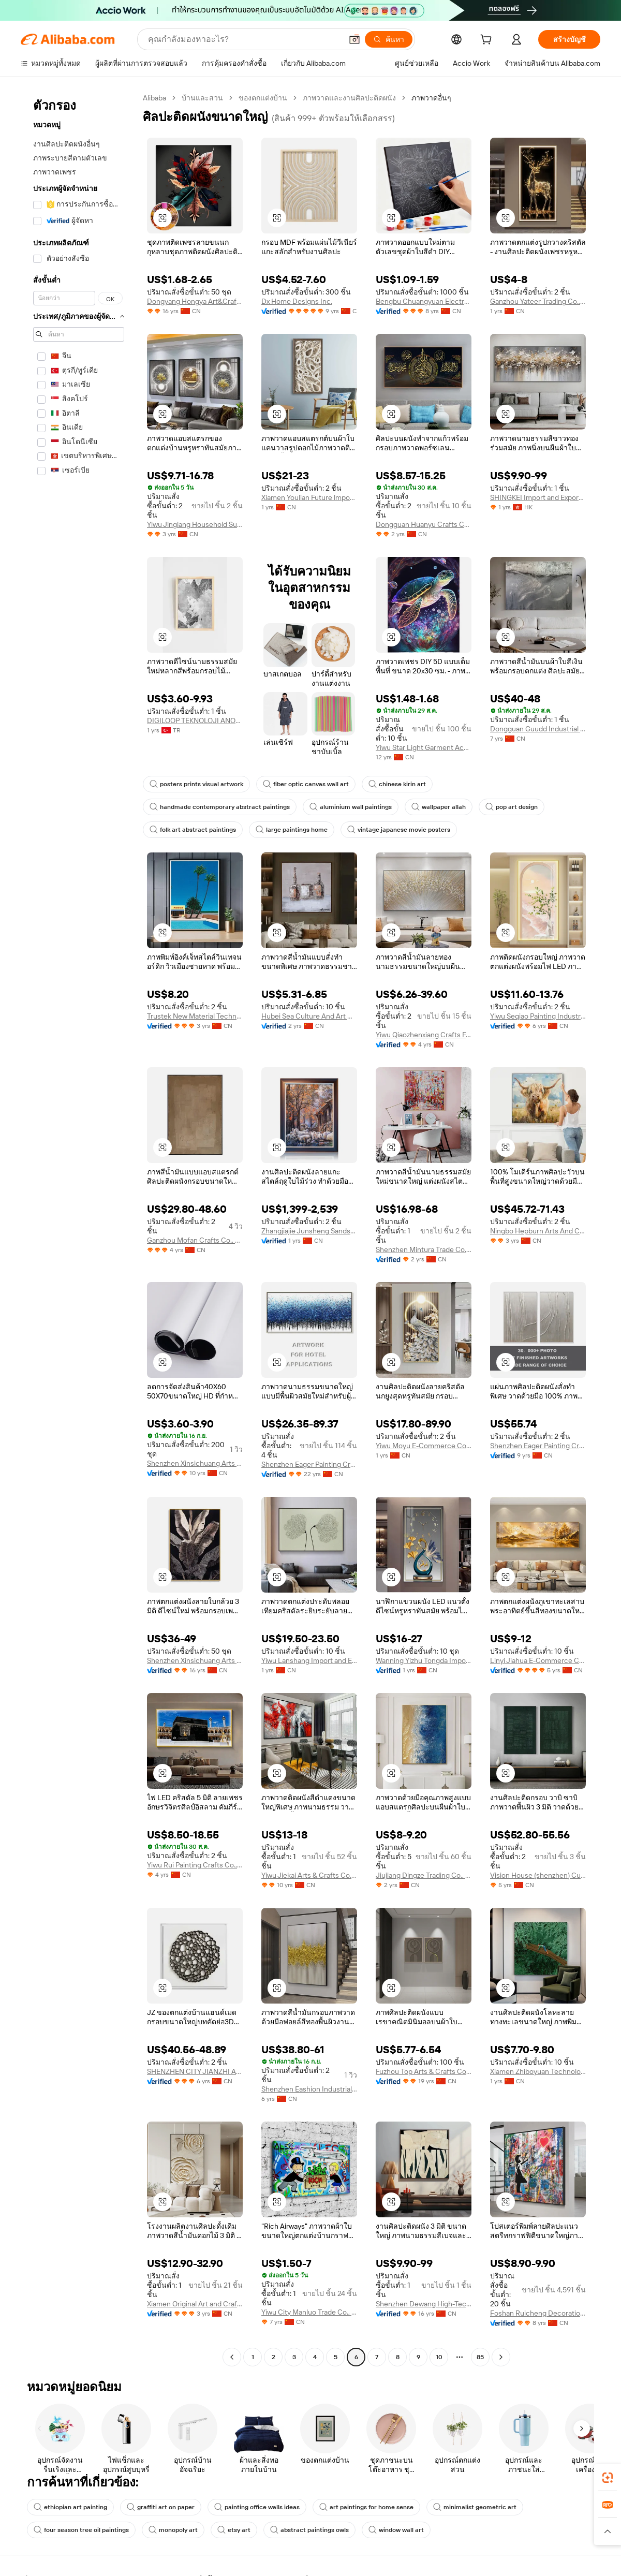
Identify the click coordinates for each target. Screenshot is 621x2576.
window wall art (396, 2530)
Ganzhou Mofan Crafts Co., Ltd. (195, 1240)
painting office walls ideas (257, 2507)
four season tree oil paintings (81, 2530)
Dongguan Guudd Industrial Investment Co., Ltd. (538, 729)
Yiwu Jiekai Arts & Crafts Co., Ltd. (309, 1875)
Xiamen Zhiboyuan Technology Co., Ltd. (538, 2071)
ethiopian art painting (70, 2507)
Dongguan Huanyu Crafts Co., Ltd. (423, 524)
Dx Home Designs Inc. (296, 301)
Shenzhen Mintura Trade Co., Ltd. (423, 1249)
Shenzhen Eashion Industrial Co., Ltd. (309, 2089)
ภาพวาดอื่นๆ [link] (431, 98)
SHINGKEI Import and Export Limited (538, 497)
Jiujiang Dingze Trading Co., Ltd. (423, 1875)
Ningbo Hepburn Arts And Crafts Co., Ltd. (538, 1231)
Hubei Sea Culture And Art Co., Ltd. (309, 1016)
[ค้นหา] (388, 39)
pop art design (511, 807)
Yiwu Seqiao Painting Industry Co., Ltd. (538, 1016)
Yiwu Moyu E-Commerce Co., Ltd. (423, 1445)
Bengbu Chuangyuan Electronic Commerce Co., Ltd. (423, 301)
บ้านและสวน (202, 98)
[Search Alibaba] (244, 39)
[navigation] (78, 1229)
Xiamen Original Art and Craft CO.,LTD (195, 2304)
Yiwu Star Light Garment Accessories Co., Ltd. (423, 747)
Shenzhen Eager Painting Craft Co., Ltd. (309, 1464)
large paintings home (292, 830)
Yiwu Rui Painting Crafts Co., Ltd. (195, 1865)
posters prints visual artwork (196, 784)
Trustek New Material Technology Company (195, 1016)
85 (480, 2357)
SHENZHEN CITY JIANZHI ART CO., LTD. (195, 2071)
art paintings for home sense (366, 2507)
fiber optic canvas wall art (306, 784)
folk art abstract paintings (193, 830)
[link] (607, 2477)
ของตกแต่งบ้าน (263, 98)
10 (439, 2357)
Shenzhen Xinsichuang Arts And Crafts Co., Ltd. (195, 1463)
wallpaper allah (438, 807)
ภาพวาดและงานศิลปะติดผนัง (349, 98)
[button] (354, 39)
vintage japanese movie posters (398, 830)
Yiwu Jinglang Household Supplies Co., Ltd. (195, 524)
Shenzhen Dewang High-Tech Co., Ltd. (423, 2304)
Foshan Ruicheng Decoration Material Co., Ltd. (538, 2313)
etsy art (233, 2530)
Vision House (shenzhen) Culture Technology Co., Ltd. (538, 1875)
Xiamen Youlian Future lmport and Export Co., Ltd (309, 497)
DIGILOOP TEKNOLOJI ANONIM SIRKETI (195, 720)
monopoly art (173, 2530)
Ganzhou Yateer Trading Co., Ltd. (538, 301)
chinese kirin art (397, 784)
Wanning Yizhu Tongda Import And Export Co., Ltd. (423, 1660)
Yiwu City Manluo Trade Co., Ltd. (309, 2312)
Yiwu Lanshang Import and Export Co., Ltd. (309, 1660)
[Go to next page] (501, 2357)
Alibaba (154, 98)
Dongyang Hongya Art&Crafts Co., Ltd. (195, 301)
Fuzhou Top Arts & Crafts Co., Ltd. (423, 2071)
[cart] (488, 41)
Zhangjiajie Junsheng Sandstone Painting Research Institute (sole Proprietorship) (309, 1231)
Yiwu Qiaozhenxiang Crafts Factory (423, 1035)
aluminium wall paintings (350, 807)
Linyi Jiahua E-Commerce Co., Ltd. (538, 1660)
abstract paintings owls (309, 2530)
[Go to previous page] (232, 2357)
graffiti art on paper (161, 2507)
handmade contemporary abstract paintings (220, 807)
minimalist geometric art (474, 2507)
